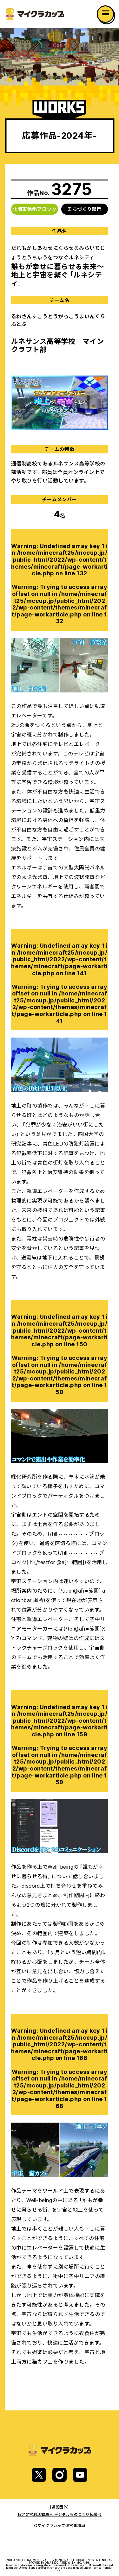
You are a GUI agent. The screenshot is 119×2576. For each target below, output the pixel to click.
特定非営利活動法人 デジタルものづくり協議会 (59, 2514)
